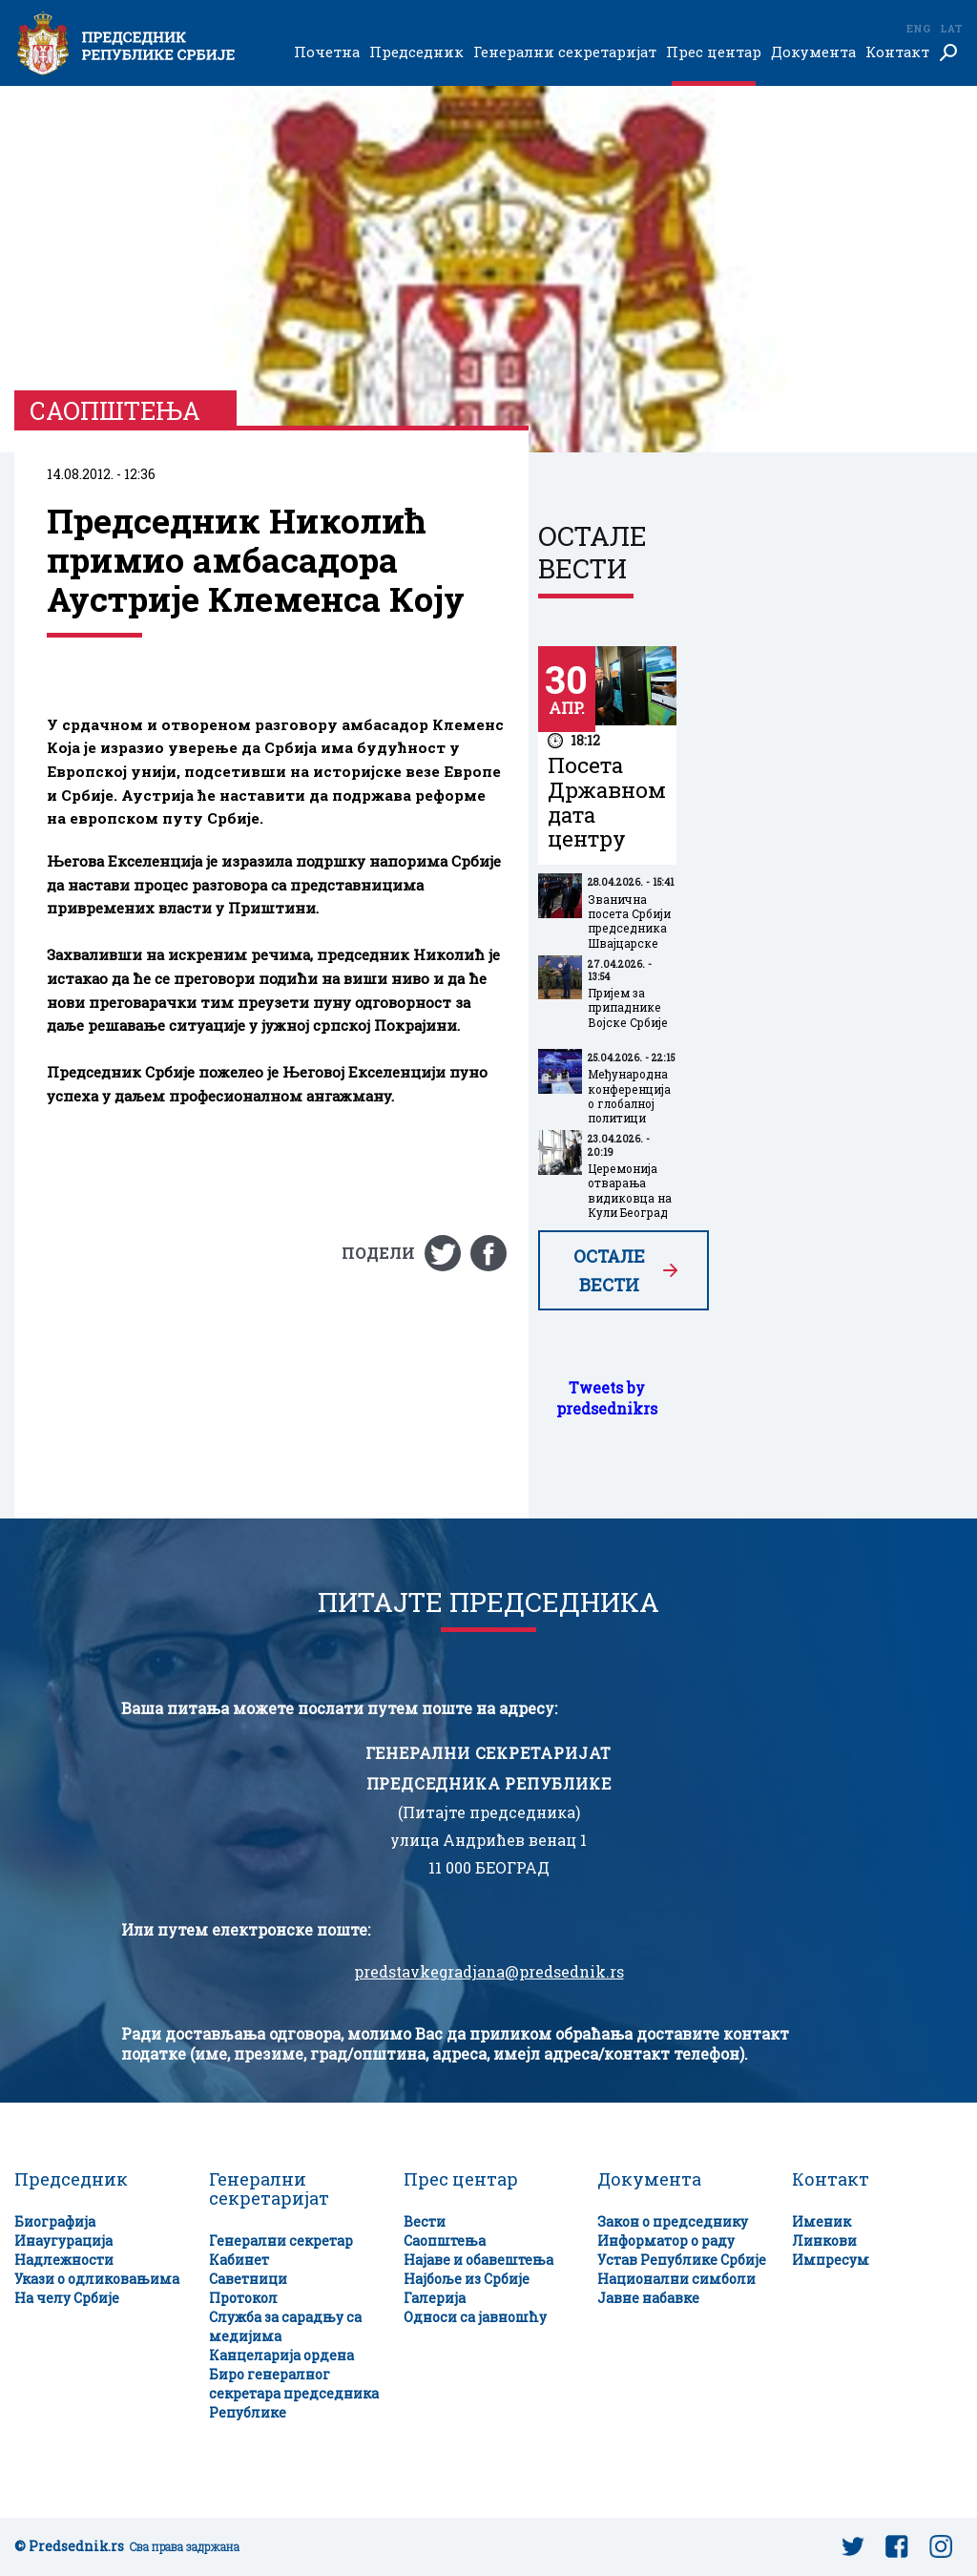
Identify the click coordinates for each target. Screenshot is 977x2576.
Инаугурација (63, 2240)
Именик (821, 2221)
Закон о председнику (672, 2221)
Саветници (248, 2279)
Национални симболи (676, 2279)
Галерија (435, 2298)
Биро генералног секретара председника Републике (294, 2393)
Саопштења (445, 2240)
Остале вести (609, 1270)
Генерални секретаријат (564, 52)
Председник (416, 52)
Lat (951, 28)
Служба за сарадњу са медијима (285, 2326)
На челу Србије (66, 2298)
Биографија (54, 2221)
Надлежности (64, 2260)
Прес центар (713, 52)
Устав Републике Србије (681, 2260)
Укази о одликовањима (96, 2279)
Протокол (243, 2298)
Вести (425, 2221)
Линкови (824, 2240)
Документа (813, 52)
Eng (917, 28)
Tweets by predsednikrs (606, 1398)
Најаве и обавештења (478, 2260)
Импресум (830, 2260)
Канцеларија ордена (281, 2355)
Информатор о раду (666, 2240)
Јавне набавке (648, 2298)
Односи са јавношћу (475, 2317)
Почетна (327, 52)
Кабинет (239, 2260)
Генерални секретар (281, 2240)
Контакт (897, 52)
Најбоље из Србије (467, 2279)
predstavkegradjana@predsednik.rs (489, 1971)
